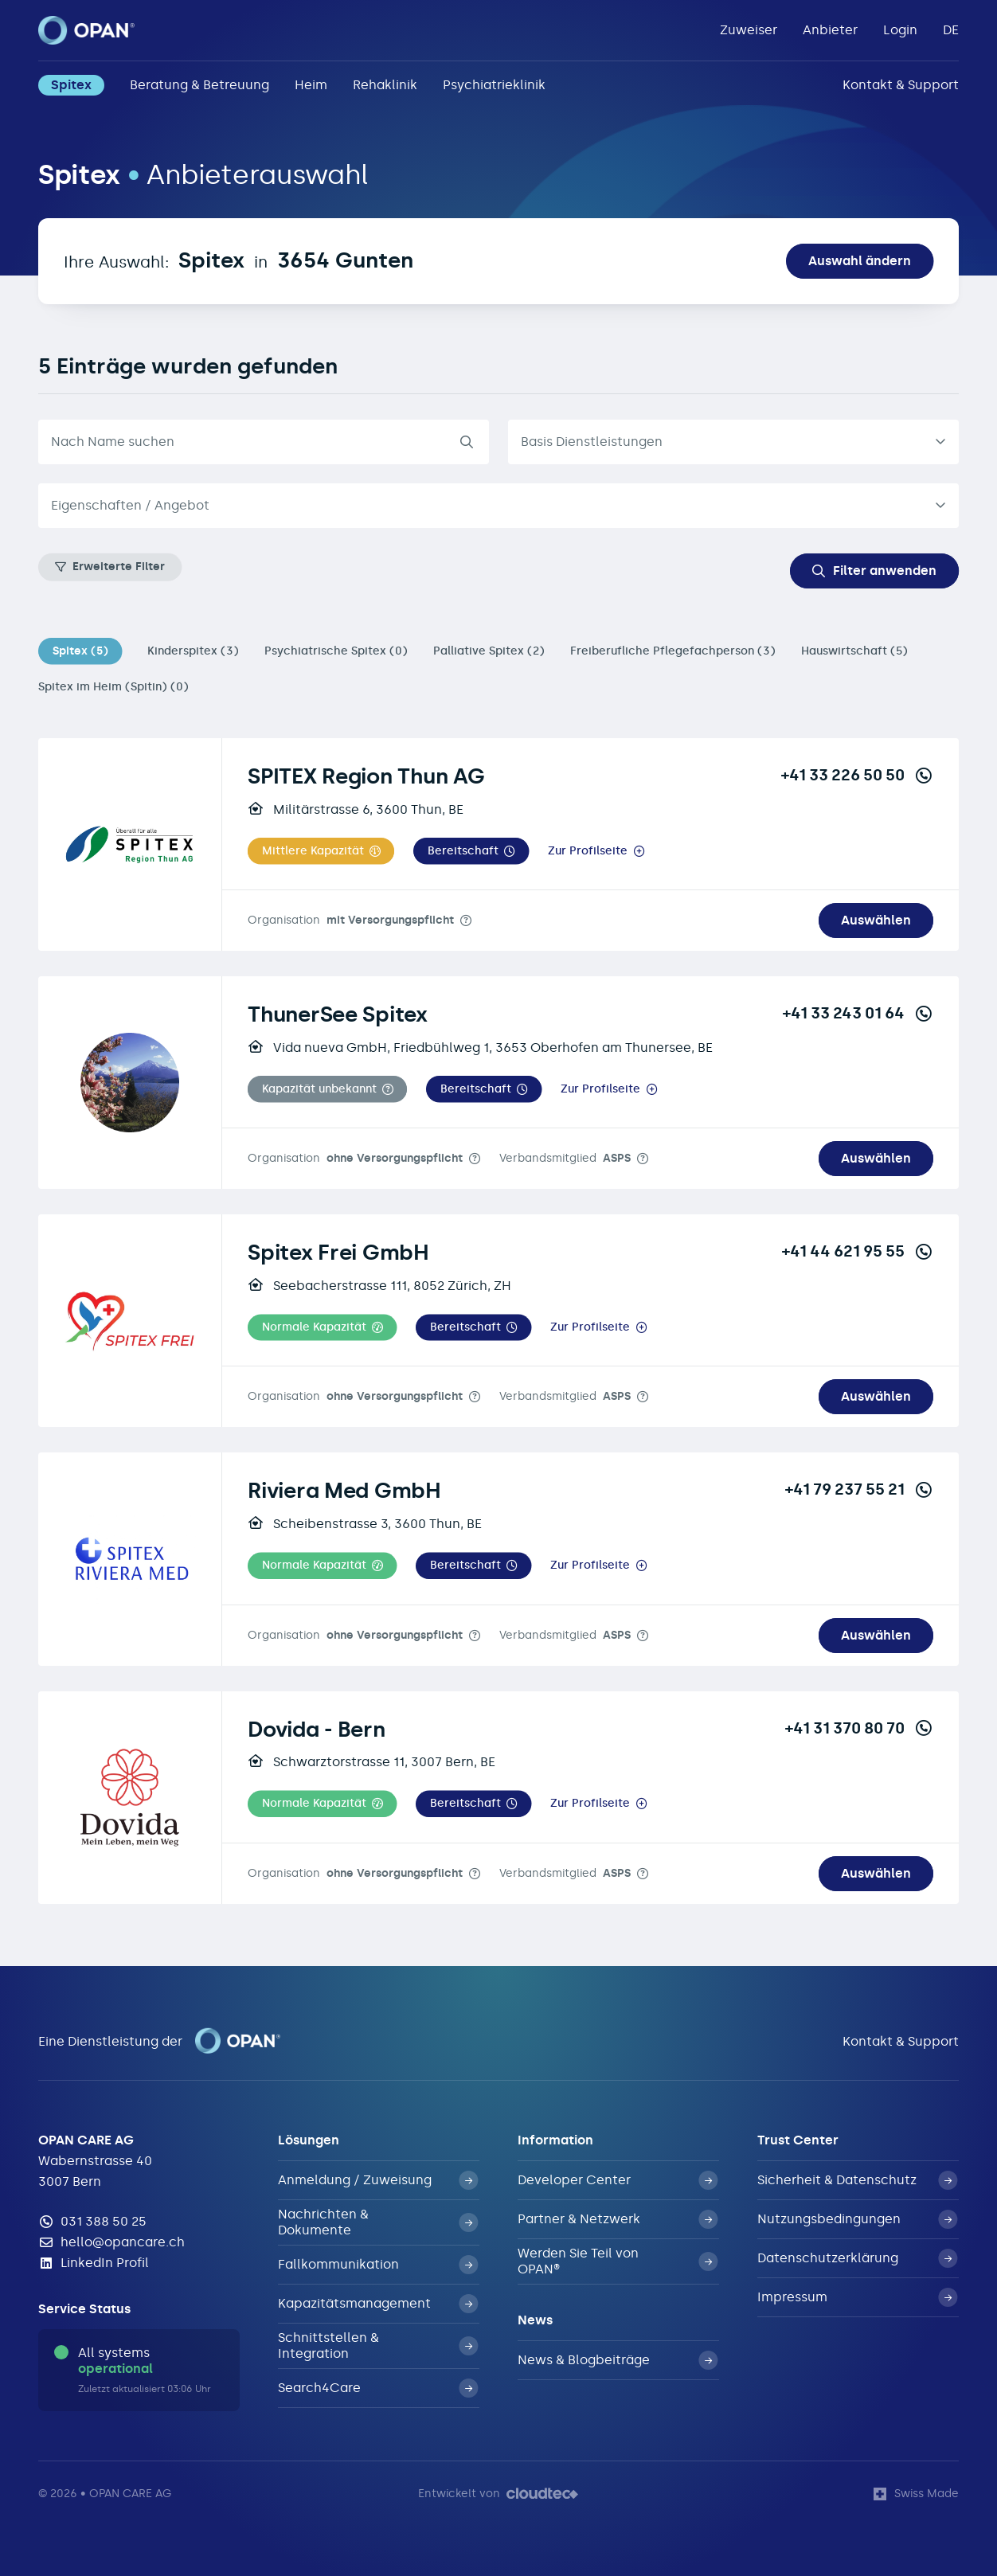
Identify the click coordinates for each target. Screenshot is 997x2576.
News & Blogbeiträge (617, 2360)
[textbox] (486, 505)
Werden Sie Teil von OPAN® (617, 2261)
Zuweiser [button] (748, 29)
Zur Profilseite (588, 851)
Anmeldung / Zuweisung (378, 2180)
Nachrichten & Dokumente (378, 2222)
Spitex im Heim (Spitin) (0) (113, 687)
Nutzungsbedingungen (857, 2219)
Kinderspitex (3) (193, 651)
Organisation (351, 920)
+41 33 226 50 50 (857, 774)
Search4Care (378, 2388)
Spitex (71, 84)
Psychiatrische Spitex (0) (336, 651)
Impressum (857, 2297)
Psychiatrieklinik (494, 84)
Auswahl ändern (859, 260)
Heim (311, 84)
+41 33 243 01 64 (858, 1012)
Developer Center (617, 2180)
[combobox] (498, 505)
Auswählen (876, 920)
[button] (321, 851)
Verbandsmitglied (565, 1158)
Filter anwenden (874, 570)
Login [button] (900, 29)
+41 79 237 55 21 (859, 1489)
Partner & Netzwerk (617, 2219)
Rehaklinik (385, 84)
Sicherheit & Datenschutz (857, 2180)
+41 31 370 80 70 (859, 1728)
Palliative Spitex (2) (489, 651)
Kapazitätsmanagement (378, 2303)
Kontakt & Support (901, 84)
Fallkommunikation (378, 2264)
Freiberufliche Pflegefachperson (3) (673, 651)
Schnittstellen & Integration (378, 2345)
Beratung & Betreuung (199, 84)
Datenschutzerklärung (857, 2258)
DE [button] (951, 29)
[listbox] (733, 442)
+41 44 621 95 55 (857, 1251)
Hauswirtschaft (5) (854, 651)
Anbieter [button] (830, 29)
